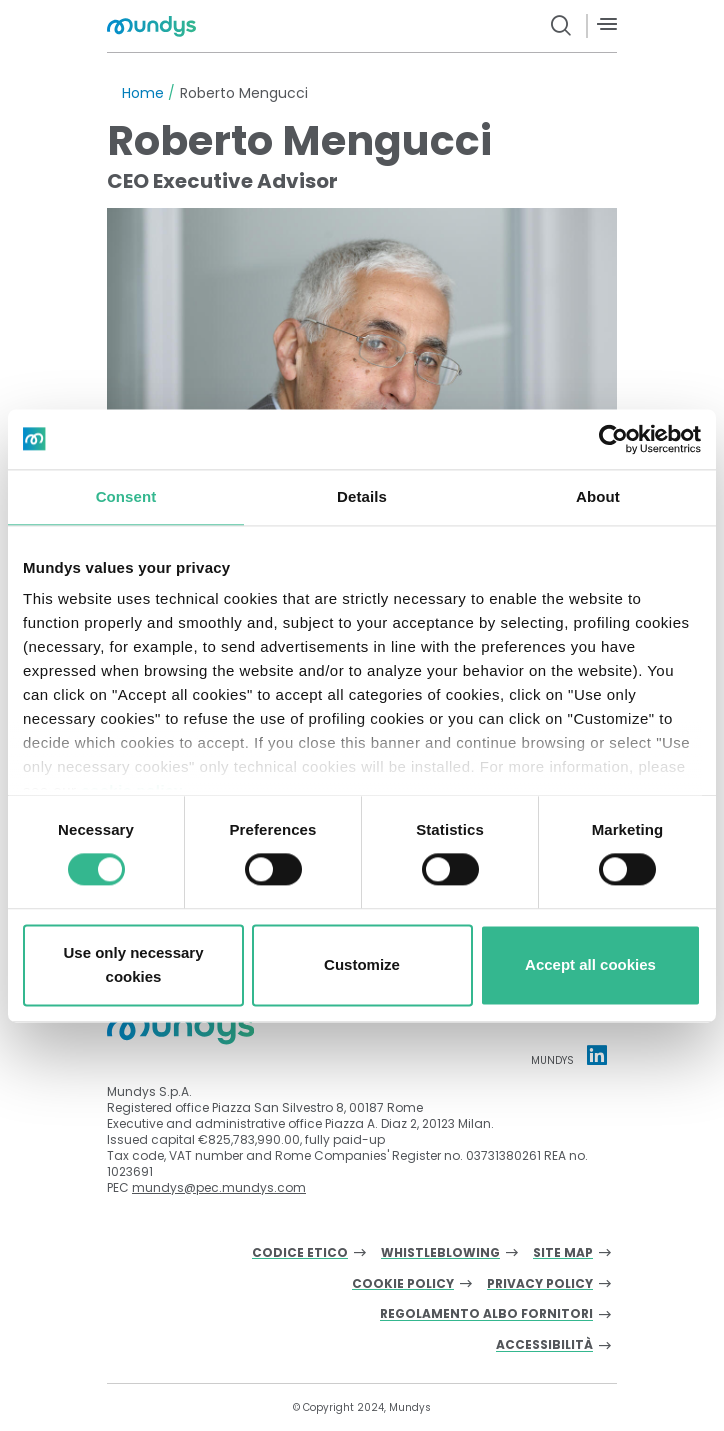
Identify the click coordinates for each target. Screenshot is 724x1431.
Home (143, 93)
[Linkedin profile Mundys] (597, 1055)
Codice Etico (300, 1253)
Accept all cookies (590, 964)
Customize (362, 964)
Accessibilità (544, 1345)
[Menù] (607, 24)
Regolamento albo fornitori (486, 1314)
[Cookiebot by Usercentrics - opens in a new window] (613, 439)
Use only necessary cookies (133, 964)
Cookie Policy (403, 1284)
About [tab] (598, 496)
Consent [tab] (126, 496)
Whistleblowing (440, 1253)
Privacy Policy (540, 1284)
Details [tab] (362, 496)
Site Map (563, 1253)
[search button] (561, 26)
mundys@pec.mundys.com (219, 1187)
